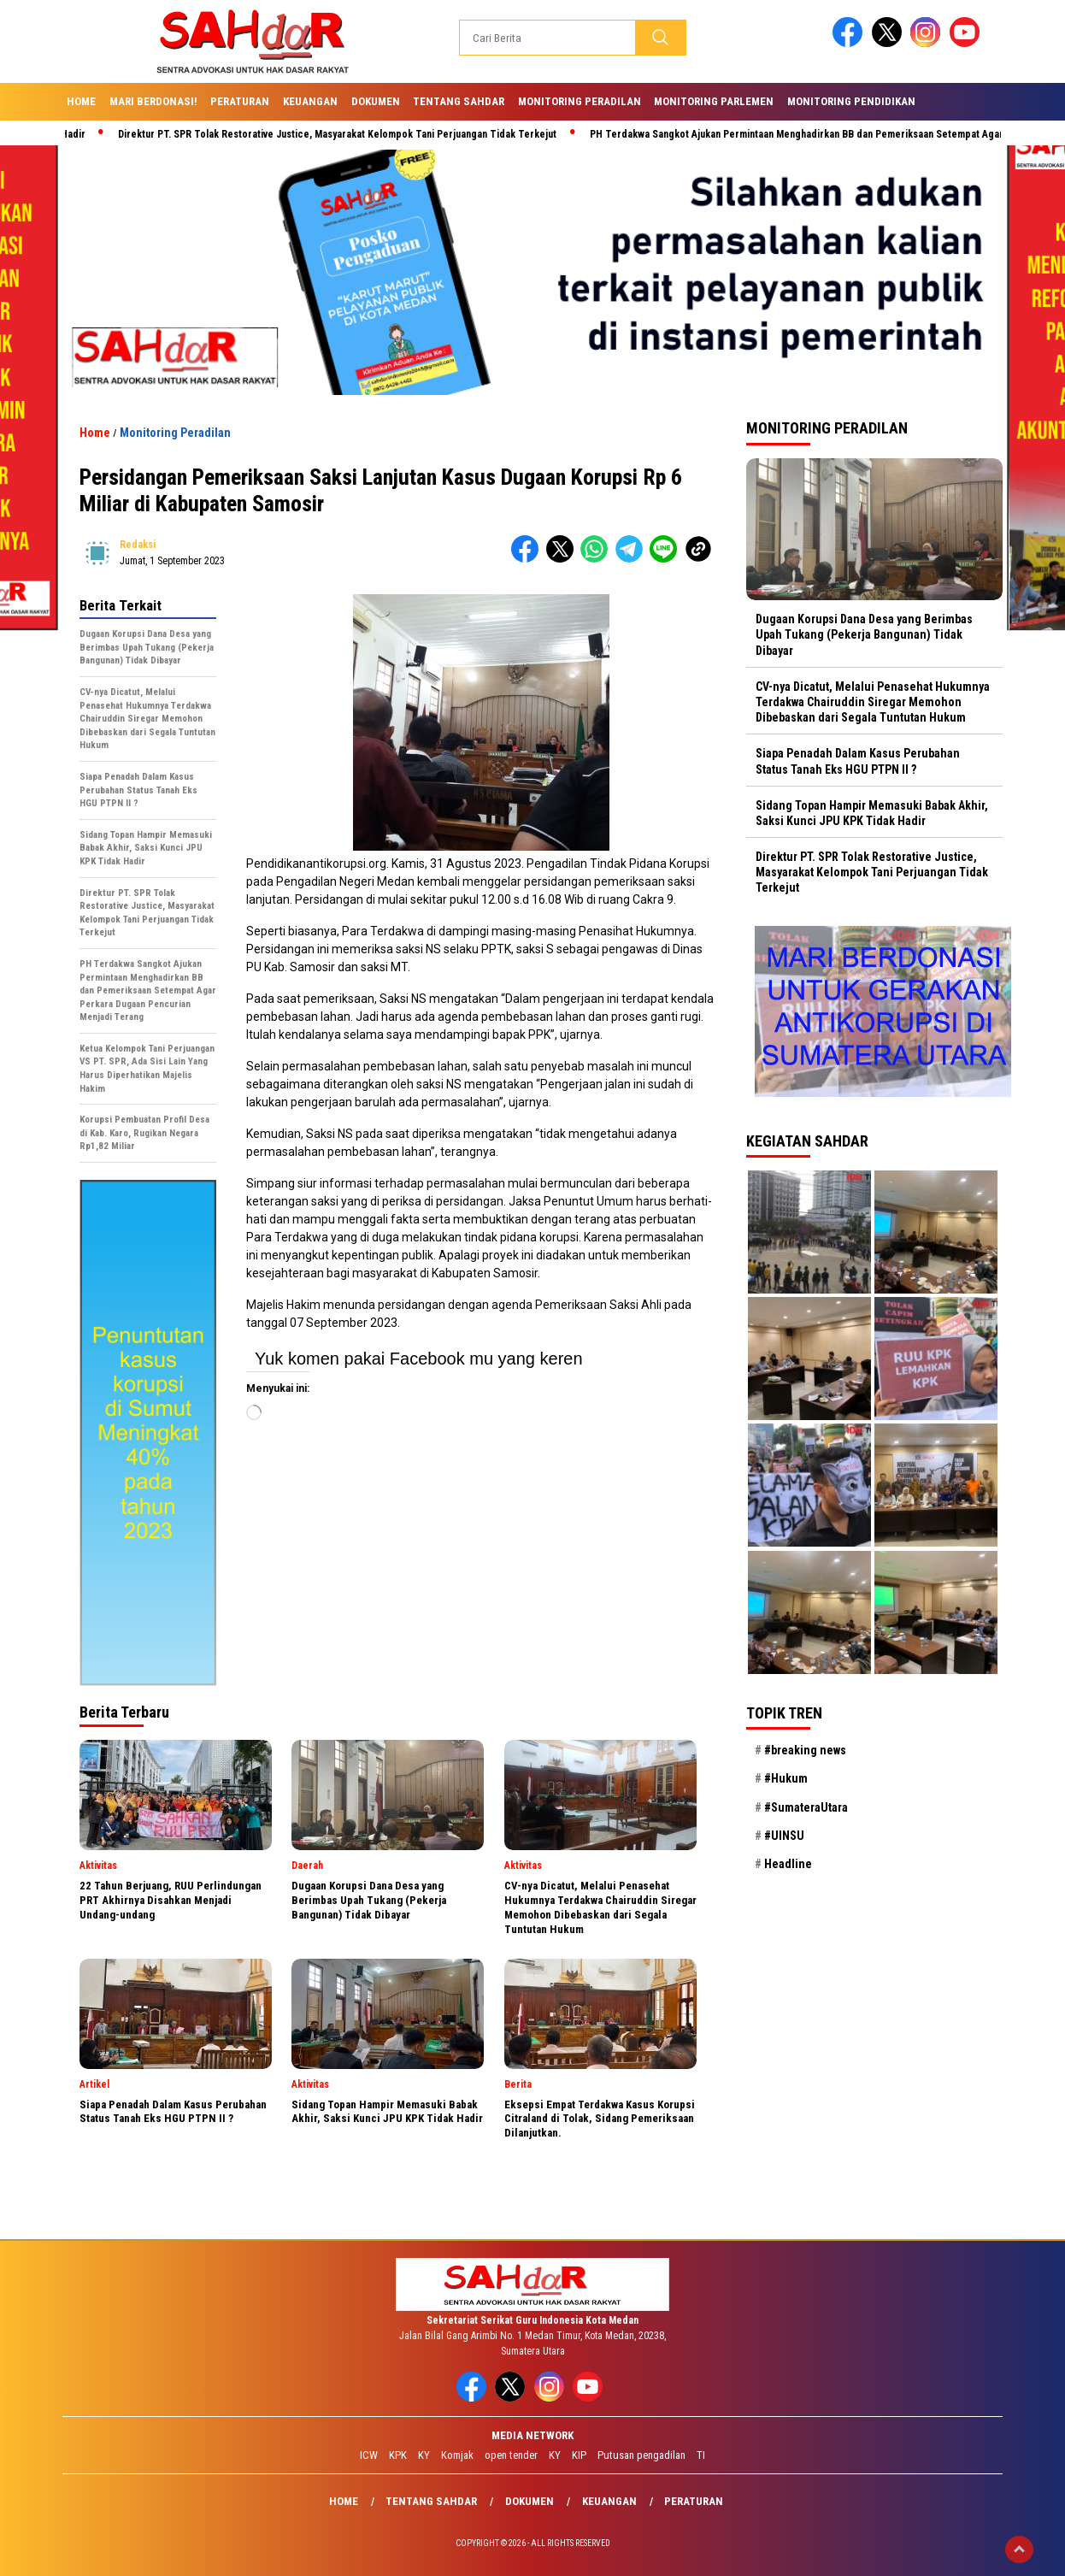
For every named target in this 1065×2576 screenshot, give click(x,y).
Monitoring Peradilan (579, 101)
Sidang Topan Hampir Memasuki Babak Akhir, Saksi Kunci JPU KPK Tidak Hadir (872, 813)
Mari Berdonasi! (153, 101)
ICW (369, 2455)
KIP (579, 2455)
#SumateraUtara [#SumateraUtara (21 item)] (806, 1807)
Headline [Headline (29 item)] (788, 1864)
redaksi (138, 545)
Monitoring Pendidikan (851, 101)
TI (701, 2455)
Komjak (457, 2455)
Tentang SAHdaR (458, 101)
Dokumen (375, 101)
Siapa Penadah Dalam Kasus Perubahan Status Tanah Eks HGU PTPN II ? (858, 760)
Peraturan (239, 101)
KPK (398, 2455)
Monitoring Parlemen (714, 101)
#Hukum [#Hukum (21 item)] (786, 1778)
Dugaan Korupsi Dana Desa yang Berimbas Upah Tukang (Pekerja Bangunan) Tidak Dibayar (864, 634)
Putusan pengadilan (641, 2455)
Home (81, 101)
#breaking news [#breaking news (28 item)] (805, 1750)
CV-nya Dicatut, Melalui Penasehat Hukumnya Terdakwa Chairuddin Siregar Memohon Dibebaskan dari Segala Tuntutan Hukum (873, 702)
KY (424, 2455)
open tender (511, 2455)
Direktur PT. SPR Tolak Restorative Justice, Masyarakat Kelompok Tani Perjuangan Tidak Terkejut (346, 134)
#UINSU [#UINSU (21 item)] (784, 1835)
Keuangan (310, 101)
